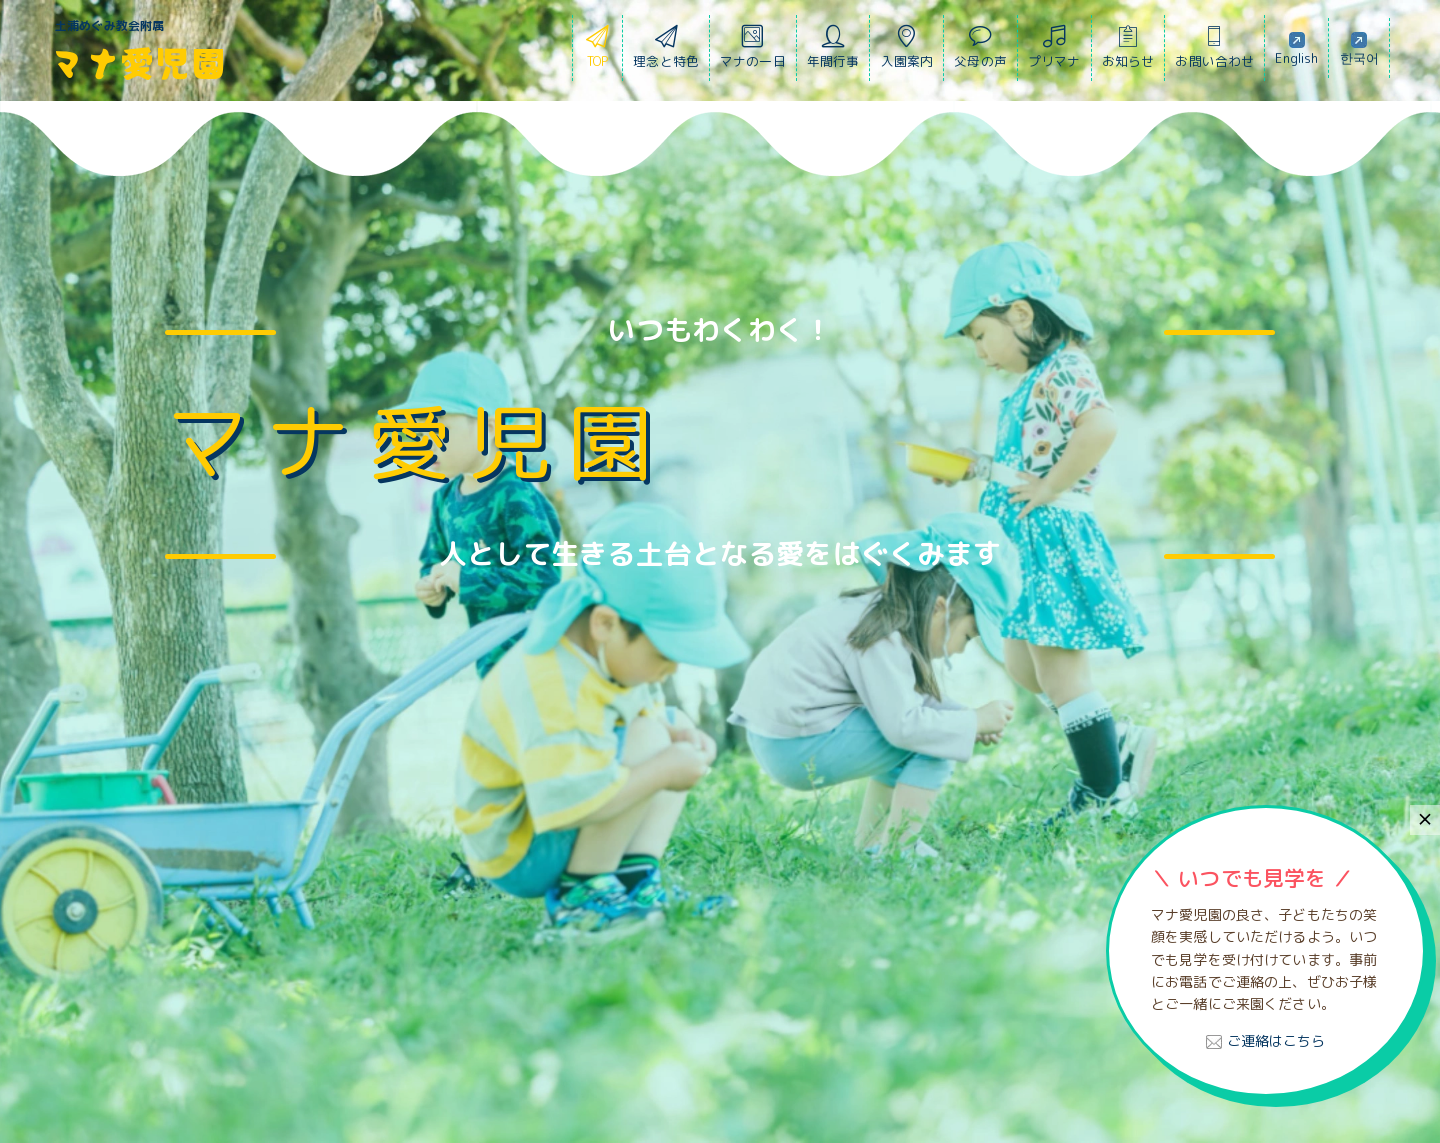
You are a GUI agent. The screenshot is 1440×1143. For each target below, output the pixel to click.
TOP (597, 52)
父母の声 (980, 52)
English (1296, 48)
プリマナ (1054, 52)
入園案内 (907, 52)
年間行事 (833, 52)
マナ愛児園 (138, 61)
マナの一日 (753, 52)
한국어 (1359, 48)
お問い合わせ (1214, 52)
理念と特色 (666, 52)
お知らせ (1128, 52)
